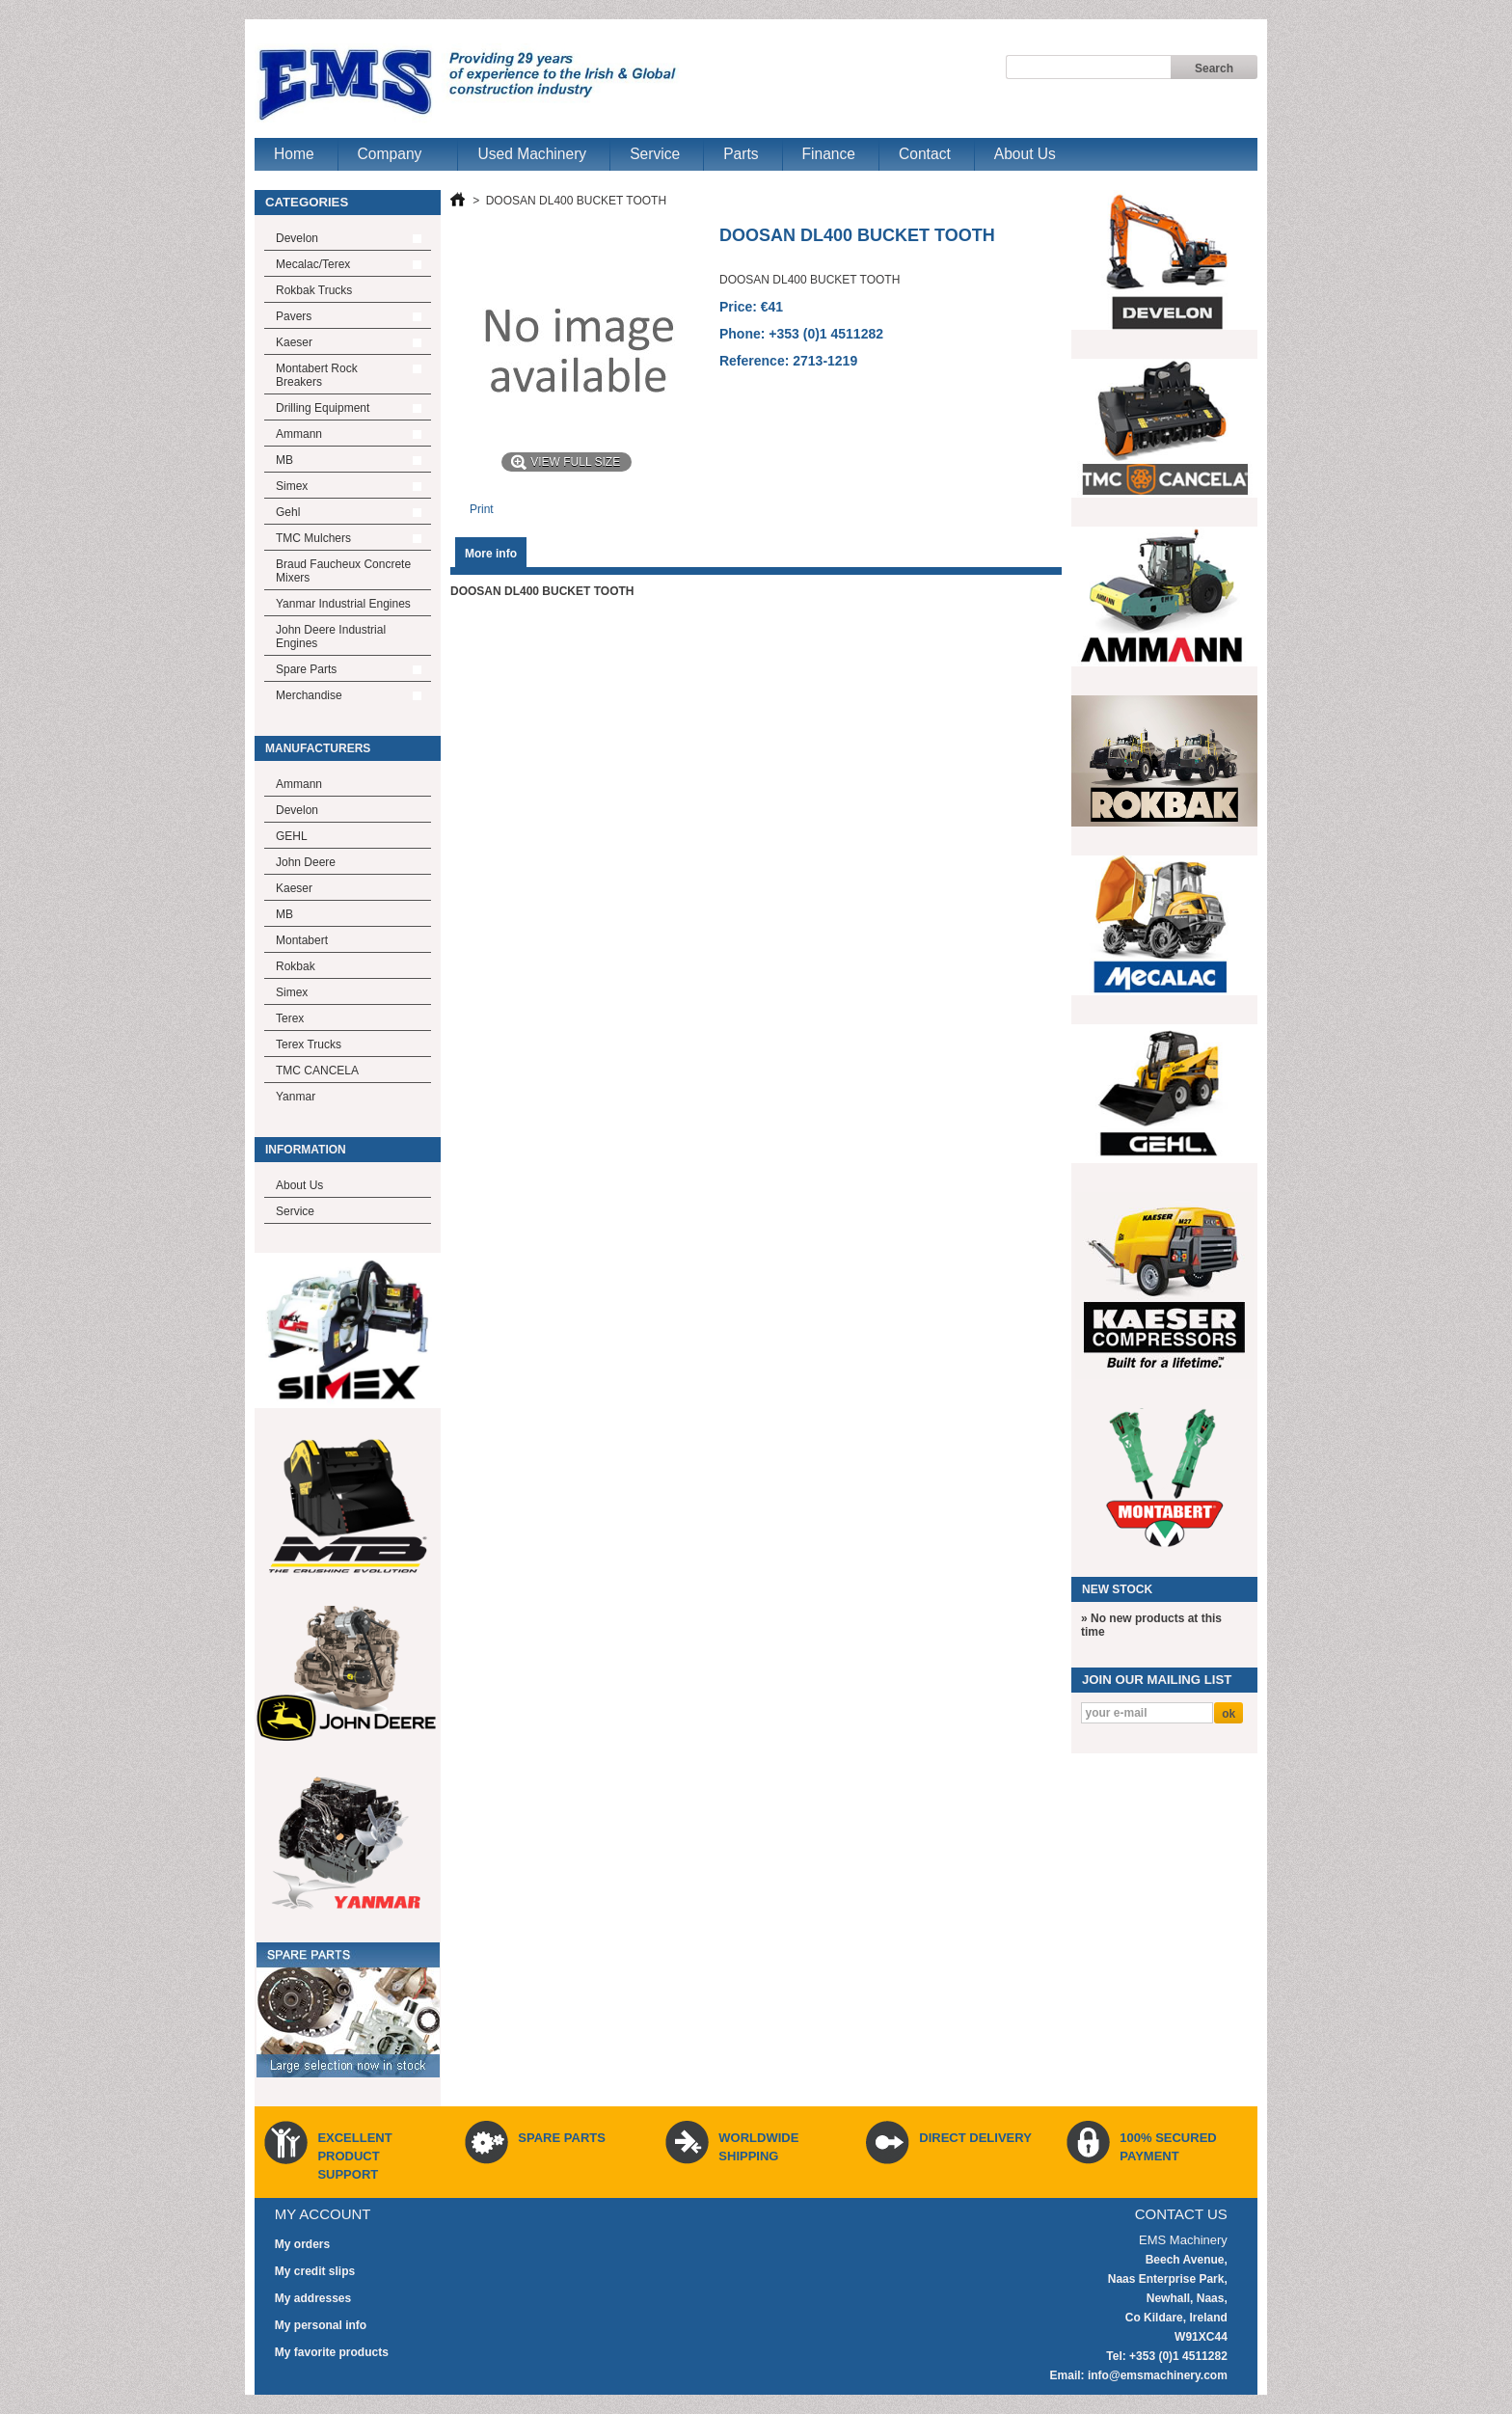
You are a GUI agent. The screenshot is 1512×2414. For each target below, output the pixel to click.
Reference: (756, 360)
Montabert (302, 940)
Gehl (288, 512)
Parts (740, 154)
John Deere (306, 862)
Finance (828, 154)
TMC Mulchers (313, 538)
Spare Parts (306, 669)
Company (392, 158)
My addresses (313, 2298)
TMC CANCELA (317, 1070)
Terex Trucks (308, 1044)
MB (284, 460)
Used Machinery (531, 154)
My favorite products (332, 2352)
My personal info (320, 2325)
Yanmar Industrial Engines (343, 603)
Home (294, 154)
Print (482, 509)
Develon (297, 238)
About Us (1025, 154)
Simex (292, 486)
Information (305, 1149)
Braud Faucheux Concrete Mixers (343, 570)
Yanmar (295, 1096)
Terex (290, 1018)
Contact (925, 154)
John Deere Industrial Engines (331, 636)
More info (491, 553)
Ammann (299, 434)
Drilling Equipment (322, 408)
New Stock (1117, 1589)
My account (323, 2214)
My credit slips (315, 2271)
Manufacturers (317, 748)
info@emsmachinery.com (1158, 2375)
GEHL (292, 836)
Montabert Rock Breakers (317, 375)
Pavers (293, 316)
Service (655, 154)
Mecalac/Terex (313, 264)
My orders (302, 2244)
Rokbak (295, 966)
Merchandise (309, 695)
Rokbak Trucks (314, 290)
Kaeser (294, 342)
